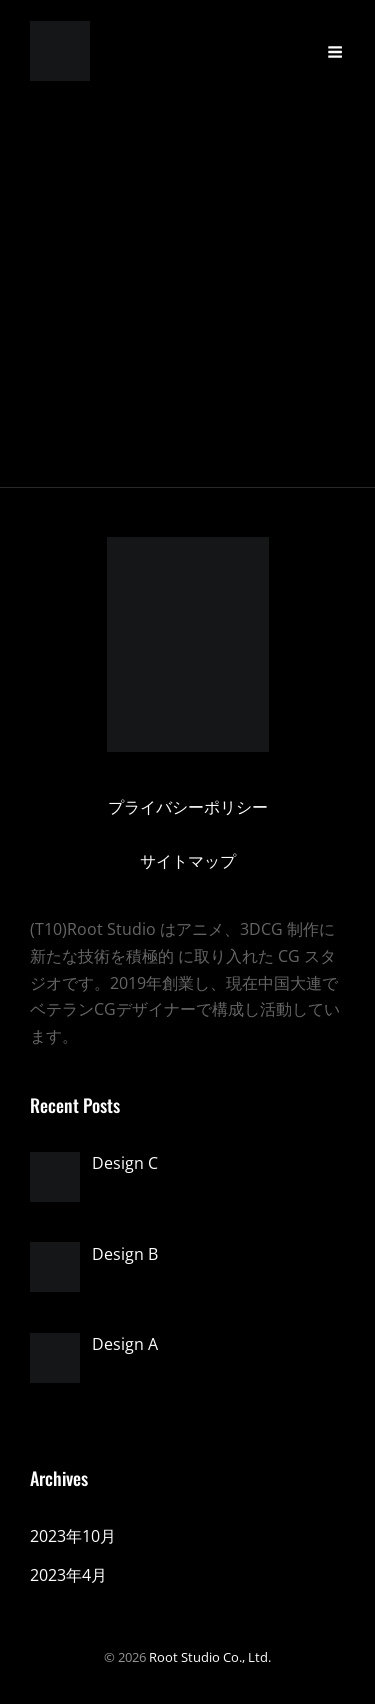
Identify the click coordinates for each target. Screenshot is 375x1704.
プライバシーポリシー (188, 807)
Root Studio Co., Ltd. (210, 1657)
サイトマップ (188, 861)
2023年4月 (68, 1575)
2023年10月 (73, 1536)
